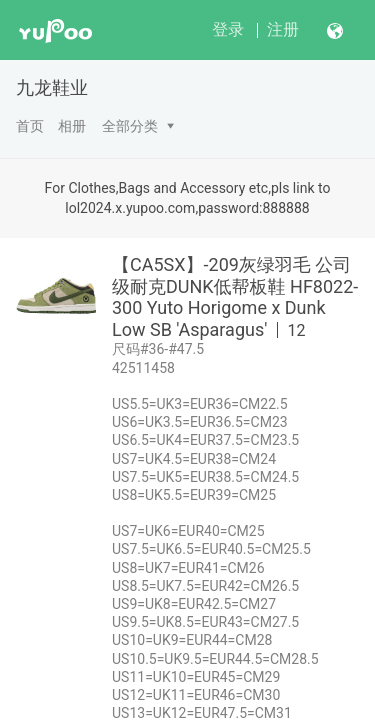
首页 (30, 126)
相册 (72, 126)
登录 (228, 29)
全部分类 (130, 126)
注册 (283, 29)
